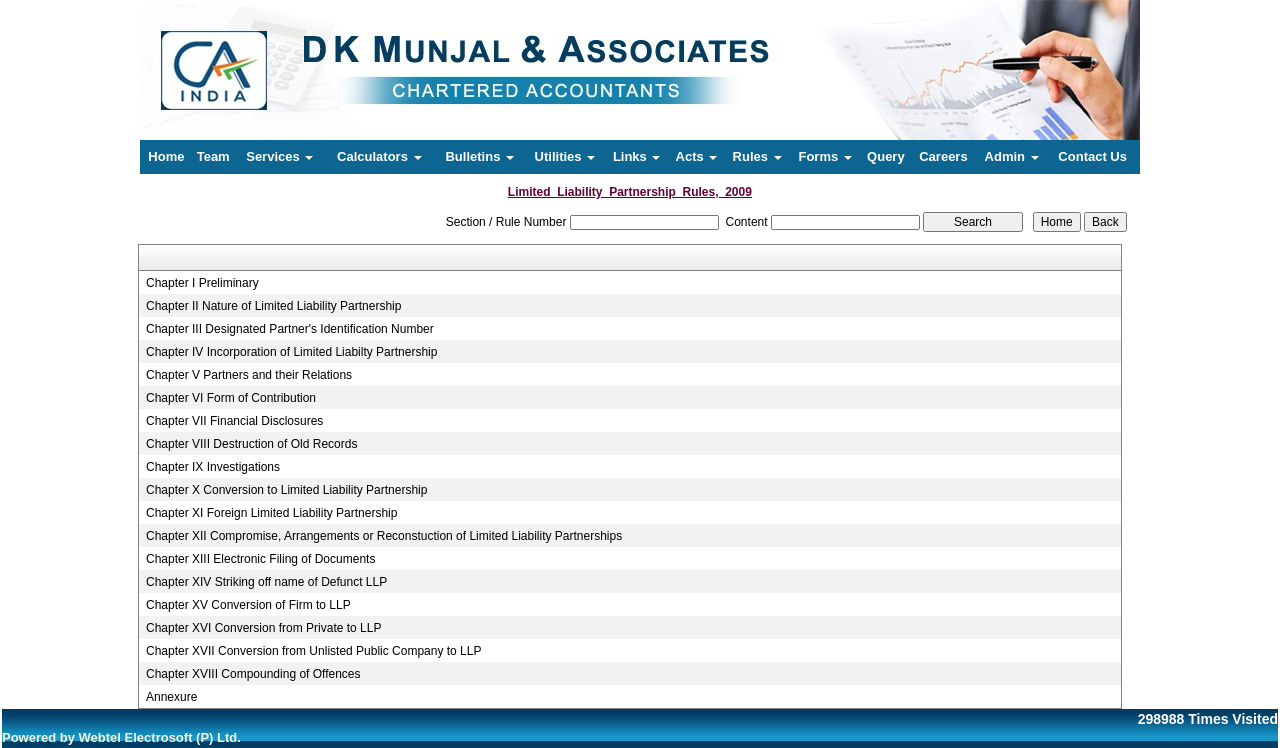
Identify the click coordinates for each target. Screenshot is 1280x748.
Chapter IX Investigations (213, 467)
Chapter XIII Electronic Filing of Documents (260, 559)
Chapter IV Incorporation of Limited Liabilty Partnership (292, 352)
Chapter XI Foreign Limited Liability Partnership (271, 513)
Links (637, 156)
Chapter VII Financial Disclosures (234, 421)
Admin (1012, 156)
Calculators (379, 156)
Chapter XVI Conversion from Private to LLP (263, 628)
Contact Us (1092, 156)
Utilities (565, 156)
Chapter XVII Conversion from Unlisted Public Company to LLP (314, 651)
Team (213, 156)
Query (886, 156)
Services (279, 156)
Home (166, 156)
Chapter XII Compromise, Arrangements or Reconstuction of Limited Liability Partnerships (384, 536)
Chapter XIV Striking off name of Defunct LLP (266, 582)
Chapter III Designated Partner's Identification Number (290, 329)
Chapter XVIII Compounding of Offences (253, 674)
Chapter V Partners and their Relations (249, 375)
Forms (824, 156)
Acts (697, 156)
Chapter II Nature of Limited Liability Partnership (273, 306)
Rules (757, 156)
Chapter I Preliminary (202, 283)
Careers (943, 156)
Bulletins (479, 156)
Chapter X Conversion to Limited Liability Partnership (286, 490)
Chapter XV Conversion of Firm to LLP (248, 605)
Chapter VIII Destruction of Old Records (251, 444)
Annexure (171, 697)
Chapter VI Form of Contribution (231, 398)
